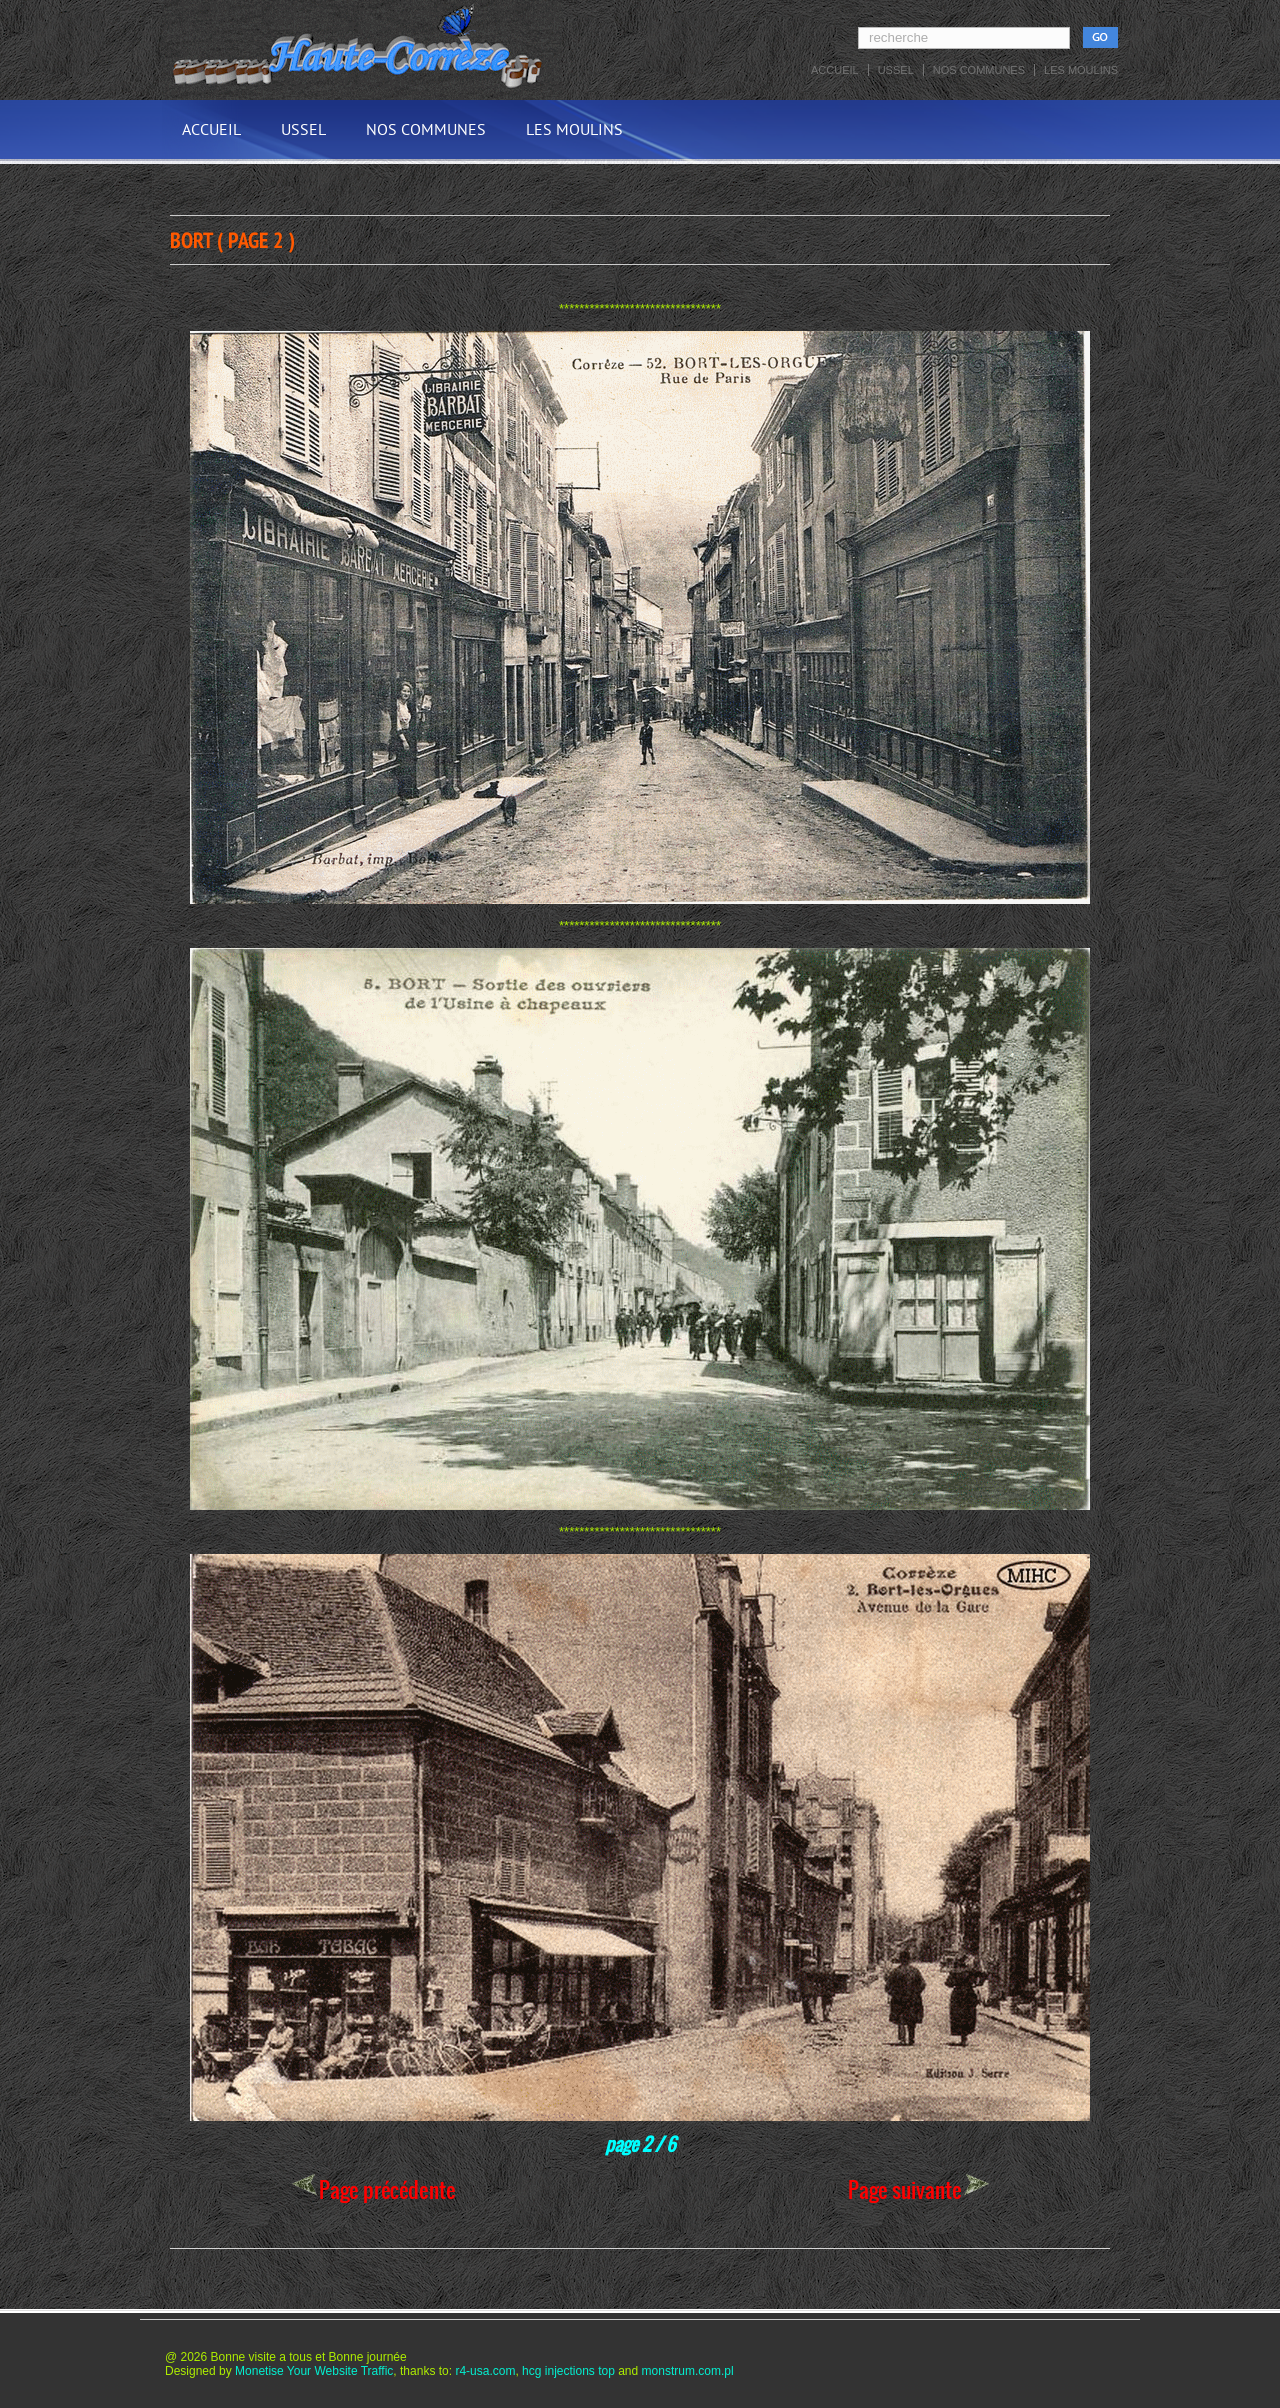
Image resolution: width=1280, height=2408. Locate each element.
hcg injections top (568, 2371)
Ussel (896, 70)
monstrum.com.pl (688, 2371)
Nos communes (979, 70)
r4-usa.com (485, 2371)
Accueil (835, 70)
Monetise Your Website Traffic (314, 2371)
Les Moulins (1081, 70)
